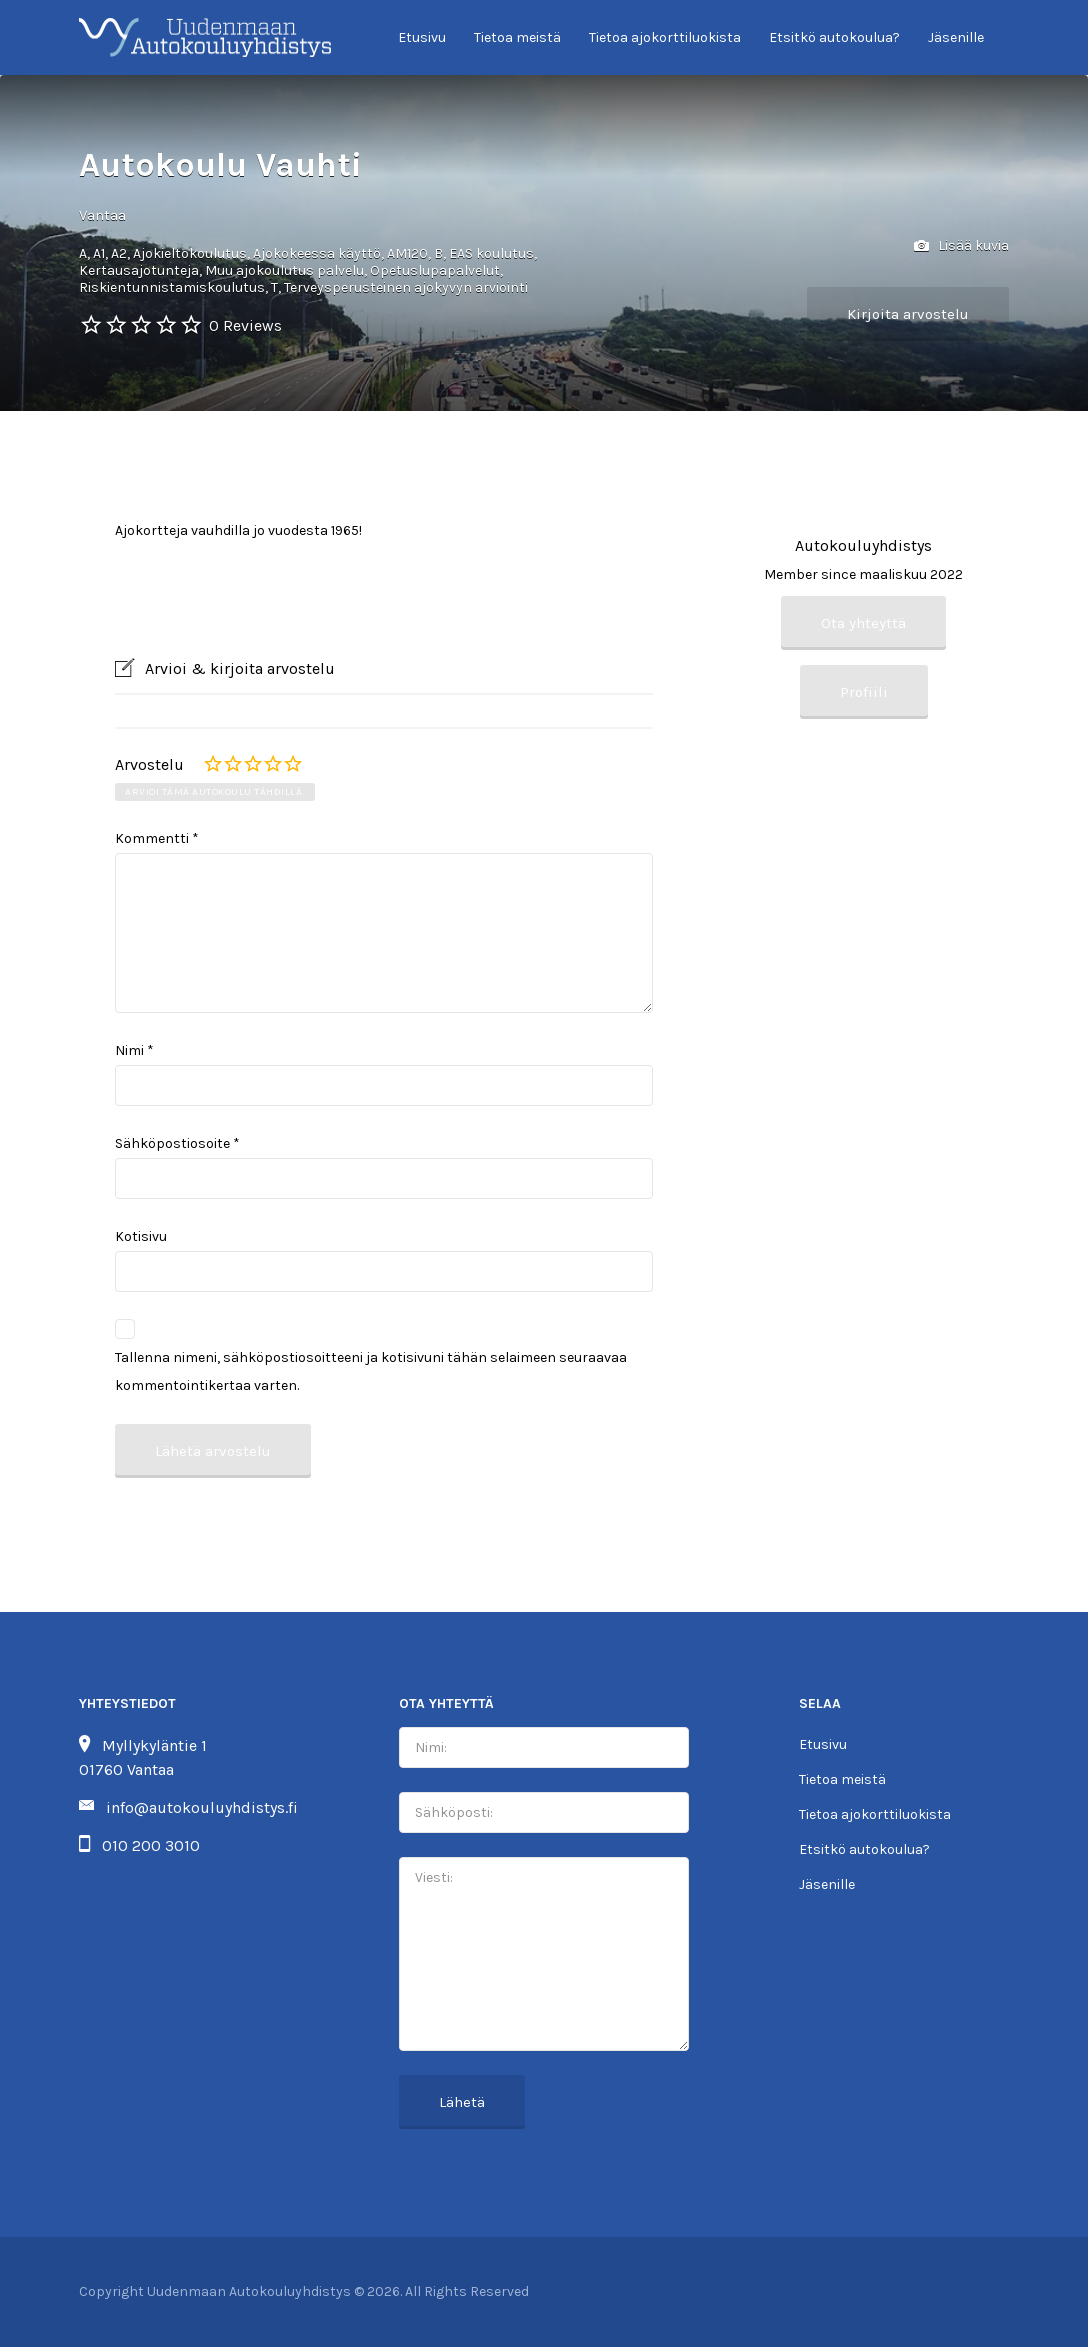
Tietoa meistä (517, 37)
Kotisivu (141, 1236)
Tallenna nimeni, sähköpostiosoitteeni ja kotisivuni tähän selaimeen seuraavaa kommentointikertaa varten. (371, 1371)
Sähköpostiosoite (177, 1143)
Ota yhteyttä (863, 623)
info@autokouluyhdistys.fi (202, 1807)
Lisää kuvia (961, 246)
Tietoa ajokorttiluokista (665, 37)
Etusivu (422, 37)
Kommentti (157, 838)
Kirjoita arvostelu (908, 314)
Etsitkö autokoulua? (834, 37)
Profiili (864, 692)
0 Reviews (245, 325)
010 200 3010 (151, 1845)
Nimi (134, 1050)
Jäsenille (956, 37)
